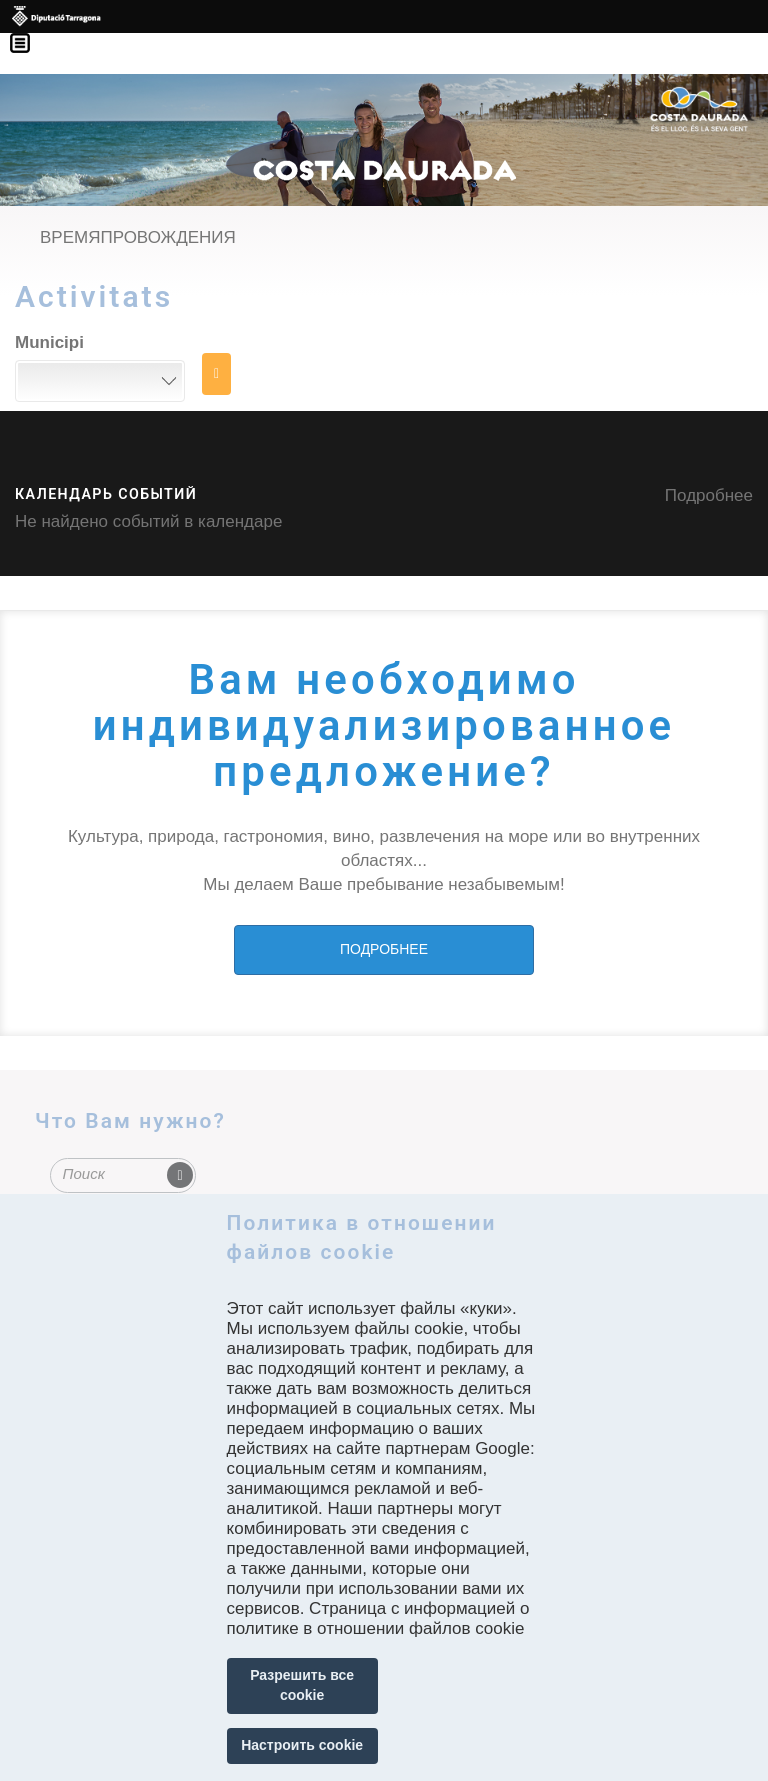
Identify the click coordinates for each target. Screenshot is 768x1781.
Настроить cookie (302, 1745)
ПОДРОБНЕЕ (384, 949)
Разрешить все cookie (302, 1685)
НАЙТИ (216, 374)
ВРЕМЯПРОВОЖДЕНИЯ (138, 237)
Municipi (49, 342)
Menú (30, 30)
